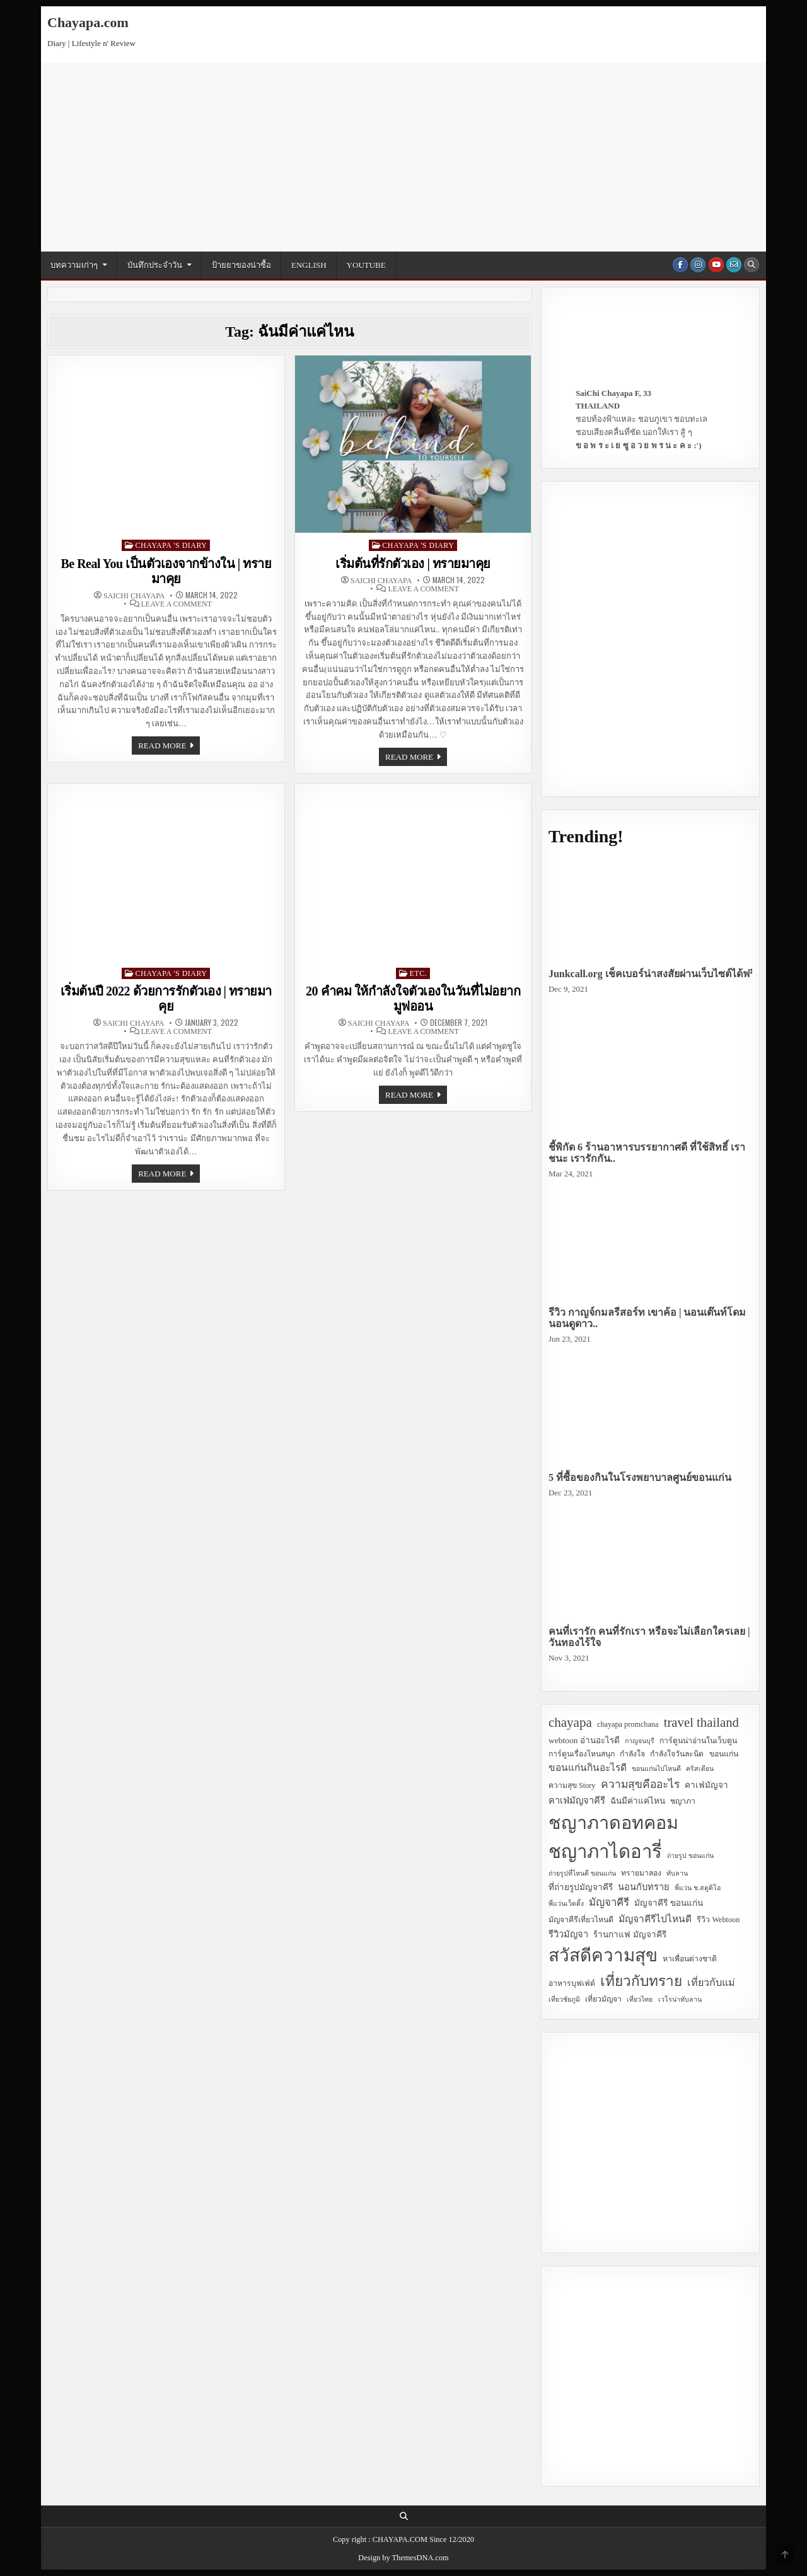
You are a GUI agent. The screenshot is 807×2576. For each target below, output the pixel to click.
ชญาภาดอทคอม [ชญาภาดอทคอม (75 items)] (613, 1823)
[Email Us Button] (733, 264)
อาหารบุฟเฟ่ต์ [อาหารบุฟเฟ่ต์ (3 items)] (572, 1983)
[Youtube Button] (716, 264)
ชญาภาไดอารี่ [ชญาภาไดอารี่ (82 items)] (605, 1852)
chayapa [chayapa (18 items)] (570, 1722)
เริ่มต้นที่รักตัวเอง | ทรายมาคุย (412, 564)
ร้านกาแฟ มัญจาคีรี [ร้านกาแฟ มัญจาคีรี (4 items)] (629, 1934)
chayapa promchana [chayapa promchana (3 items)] (627, 1724)
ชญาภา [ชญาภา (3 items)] (682, 1801)
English (309, 265)
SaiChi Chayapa (134, 596)
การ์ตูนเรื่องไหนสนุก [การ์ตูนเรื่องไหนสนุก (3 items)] (582, 1753)
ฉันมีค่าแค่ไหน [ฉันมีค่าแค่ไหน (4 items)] (637, 1801)
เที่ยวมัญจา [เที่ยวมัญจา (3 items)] (603, 1999)
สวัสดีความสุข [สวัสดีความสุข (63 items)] (603, 1955)
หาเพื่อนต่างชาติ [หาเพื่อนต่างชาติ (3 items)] (690, 1958)
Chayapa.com (88, 22)
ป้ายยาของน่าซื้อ (241, 265)
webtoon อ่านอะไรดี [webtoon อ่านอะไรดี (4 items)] (584, 1740)
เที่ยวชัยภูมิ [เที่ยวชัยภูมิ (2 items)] (564, 1999)
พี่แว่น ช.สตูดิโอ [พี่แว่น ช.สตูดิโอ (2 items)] (697, 1887)
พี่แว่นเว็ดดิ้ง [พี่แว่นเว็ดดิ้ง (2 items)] (566, 1903)
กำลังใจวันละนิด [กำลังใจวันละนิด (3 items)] (677, 1753)
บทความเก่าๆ (74, 265)
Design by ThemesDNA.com (403, 2557)
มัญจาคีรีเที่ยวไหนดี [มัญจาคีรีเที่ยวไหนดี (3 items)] (581, 1919)
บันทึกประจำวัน (154, 265)
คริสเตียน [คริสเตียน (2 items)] (700, 1768)
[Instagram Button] (697, 264)
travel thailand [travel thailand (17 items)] (701, 1722)
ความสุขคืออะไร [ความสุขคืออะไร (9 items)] (640, 1784)
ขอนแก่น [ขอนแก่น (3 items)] (723, 1753)
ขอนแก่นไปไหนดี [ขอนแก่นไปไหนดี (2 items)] (656, 1768)
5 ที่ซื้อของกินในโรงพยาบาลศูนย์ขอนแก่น (640, 1477)
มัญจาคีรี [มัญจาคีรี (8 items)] (609, 1902)
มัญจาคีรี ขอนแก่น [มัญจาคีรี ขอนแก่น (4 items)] (668, 1903)
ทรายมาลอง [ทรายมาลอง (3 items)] (641, 1873)
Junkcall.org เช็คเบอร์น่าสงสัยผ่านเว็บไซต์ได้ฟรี (652, 973)
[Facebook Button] (680, 264)
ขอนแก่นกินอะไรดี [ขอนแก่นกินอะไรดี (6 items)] (588, 1767)
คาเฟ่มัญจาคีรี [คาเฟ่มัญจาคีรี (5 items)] (577, 1801)
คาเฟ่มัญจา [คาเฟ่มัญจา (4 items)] (706, 1785)
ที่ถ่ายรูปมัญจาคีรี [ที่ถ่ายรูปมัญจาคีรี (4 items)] (581, 1887)
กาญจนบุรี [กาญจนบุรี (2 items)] (639, 1741)
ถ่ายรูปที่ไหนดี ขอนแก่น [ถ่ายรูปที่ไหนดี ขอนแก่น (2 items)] (582, 1873)
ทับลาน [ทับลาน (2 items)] (677, 1873)
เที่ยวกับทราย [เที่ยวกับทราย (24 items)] (641, 1981)
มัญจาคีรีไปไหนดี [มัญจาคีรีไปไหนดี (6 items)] (655, 1918)
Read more (169, 747)
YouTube (366, 265)
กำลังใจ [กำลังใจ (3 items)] (632, 1753)
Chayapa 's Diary (171, 545)
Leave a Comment (176, 604)
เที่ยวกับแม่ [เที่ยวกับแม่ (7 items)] (711, 1982)
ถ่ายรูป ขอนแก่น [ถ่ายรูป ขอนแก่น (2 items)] (690, 1855)
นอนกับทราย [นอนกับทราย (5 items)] (644, 1887)
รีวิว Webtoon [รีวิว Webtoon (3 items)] (718, 1919)
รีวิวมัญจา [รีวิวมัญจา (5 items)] (568, 1934)
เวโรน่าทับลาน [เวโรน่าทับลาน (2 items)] (680, 1999)
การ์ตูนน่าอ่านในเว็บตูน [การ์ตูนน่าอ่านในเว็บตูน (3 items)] (698, 1740)
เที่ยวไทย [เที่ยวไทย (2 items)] (640, 1999)
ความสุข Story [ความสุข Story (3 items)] (572, 1785)
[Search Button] (751, 264)
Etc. (418, 973)
